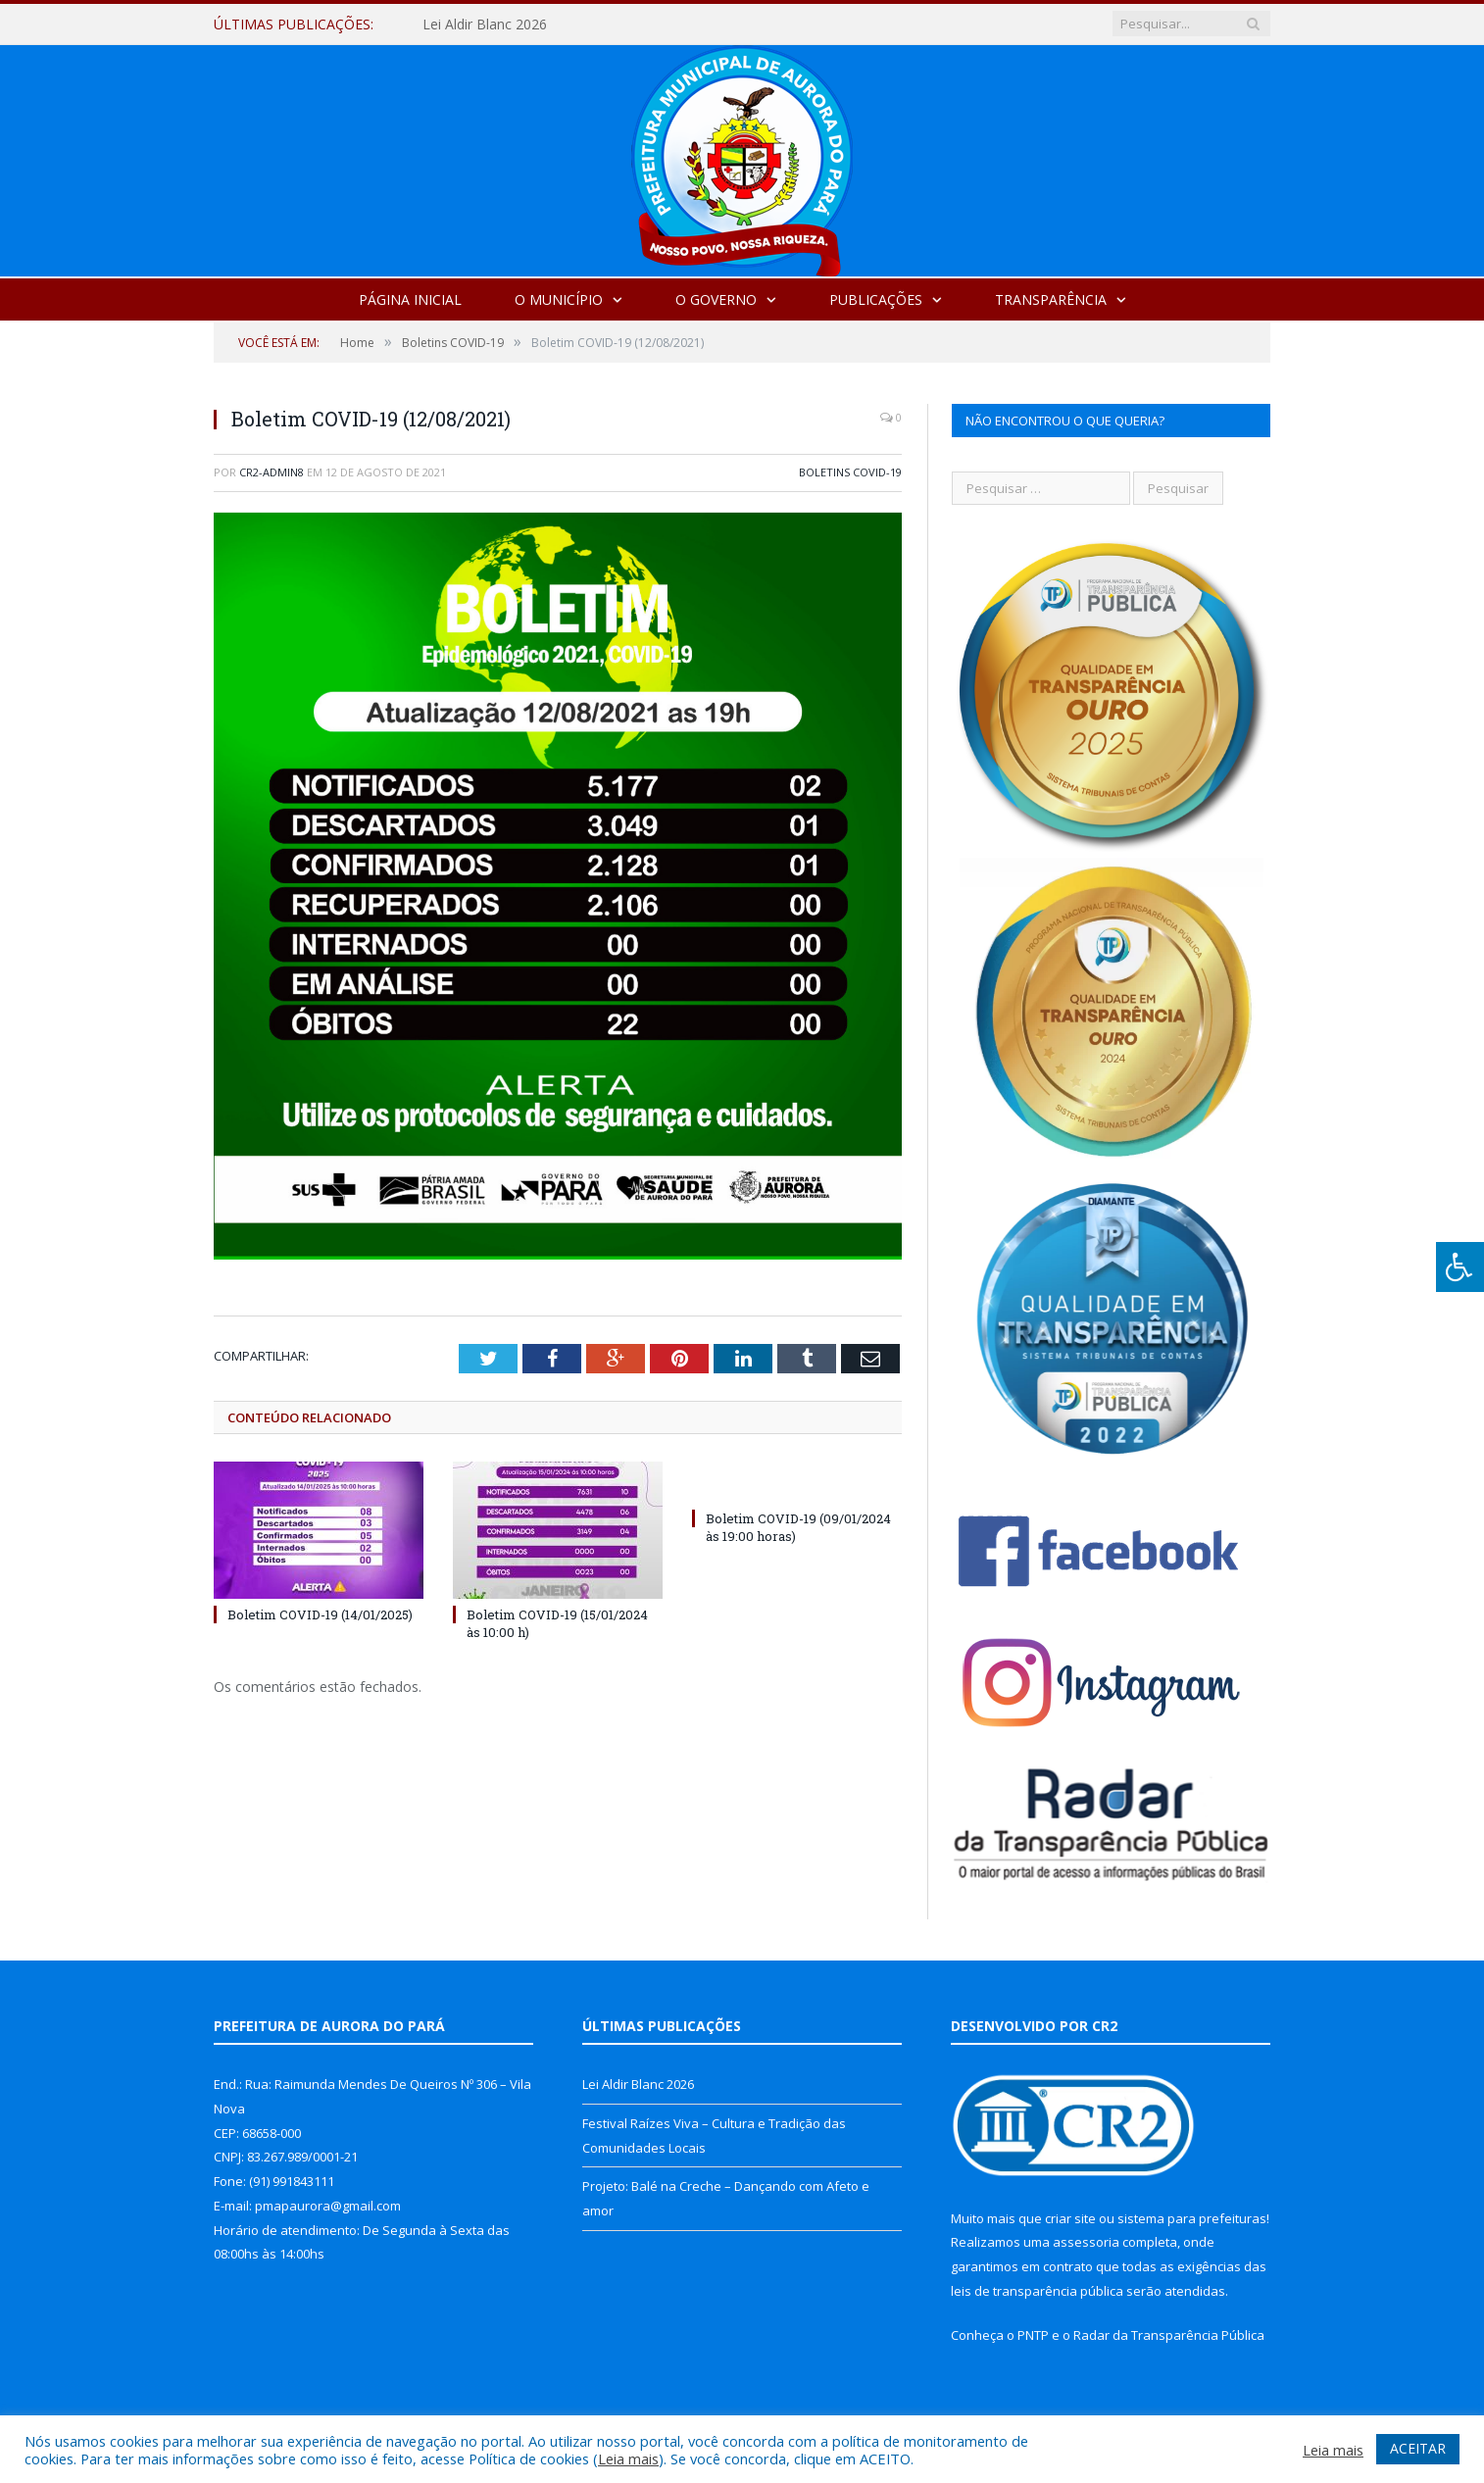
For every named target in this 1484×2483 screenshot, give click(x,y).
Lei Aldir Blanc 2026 (484, 24)
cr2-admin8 (271, 472)
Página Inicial (410, 299)
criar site (1070, 2218)
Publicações (875, 299)
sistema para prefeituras (1191, 2218)
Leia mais (628, 2458)
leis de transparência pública (1037, 2291)
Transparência (1051, 299)
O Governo (716, 299)
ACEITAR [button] (1418, 2448)
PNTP (1033, 2335)
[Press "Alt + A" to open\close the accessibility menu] (1460, 1267)
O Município (559, 299)
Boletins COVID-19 (850, 472)
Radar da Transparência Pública (1168, 2335)
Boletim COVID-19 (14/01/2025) (320, 1614)
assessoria (1086, 2242)
